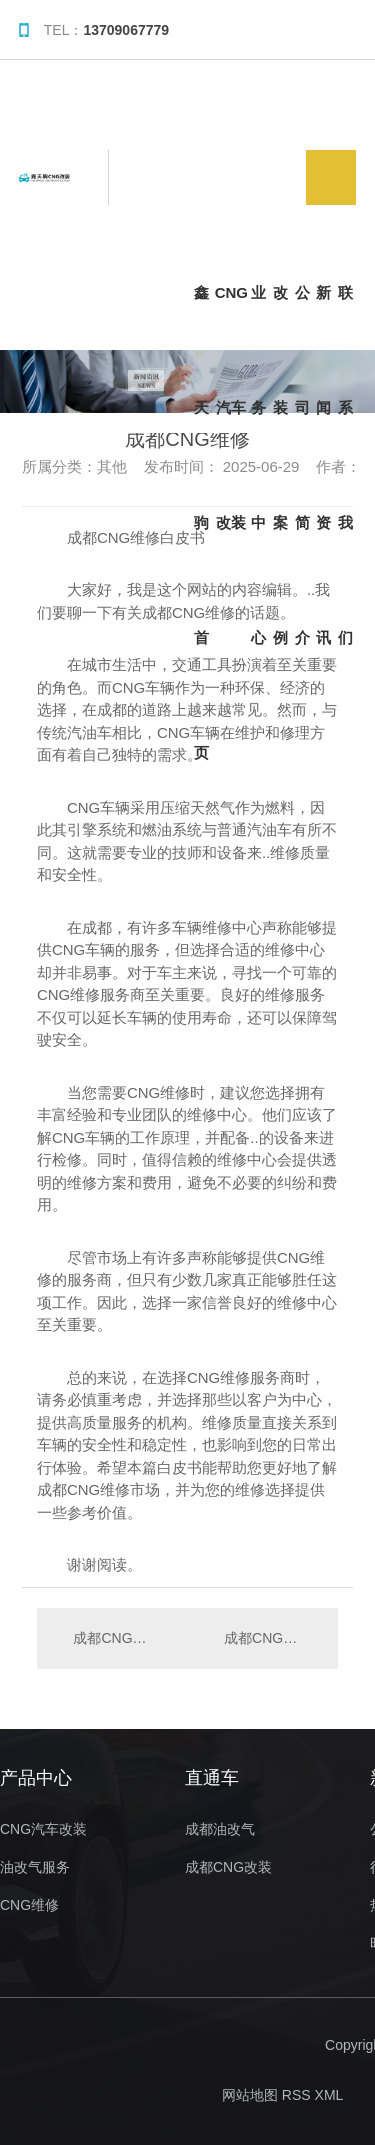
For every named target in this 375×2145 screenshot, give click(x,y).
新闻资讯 (323, 317)
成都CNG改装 (228, 1867)
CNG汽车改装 (231, 317)
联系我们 (345, 317)
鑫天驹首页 (201, 317)
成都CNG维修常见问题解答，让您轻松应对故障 (111, 1638)
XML (329, 2095)
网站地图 (250, 2095)
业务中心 (258, 317)
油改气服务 (35, 1867)
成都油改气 (220, 1829)
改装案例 (280, 317)
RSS (296, 2095)
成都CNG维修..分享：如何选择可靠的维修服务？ (271, 1638)
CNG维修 (29, 1905)
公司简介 (302, 317)
